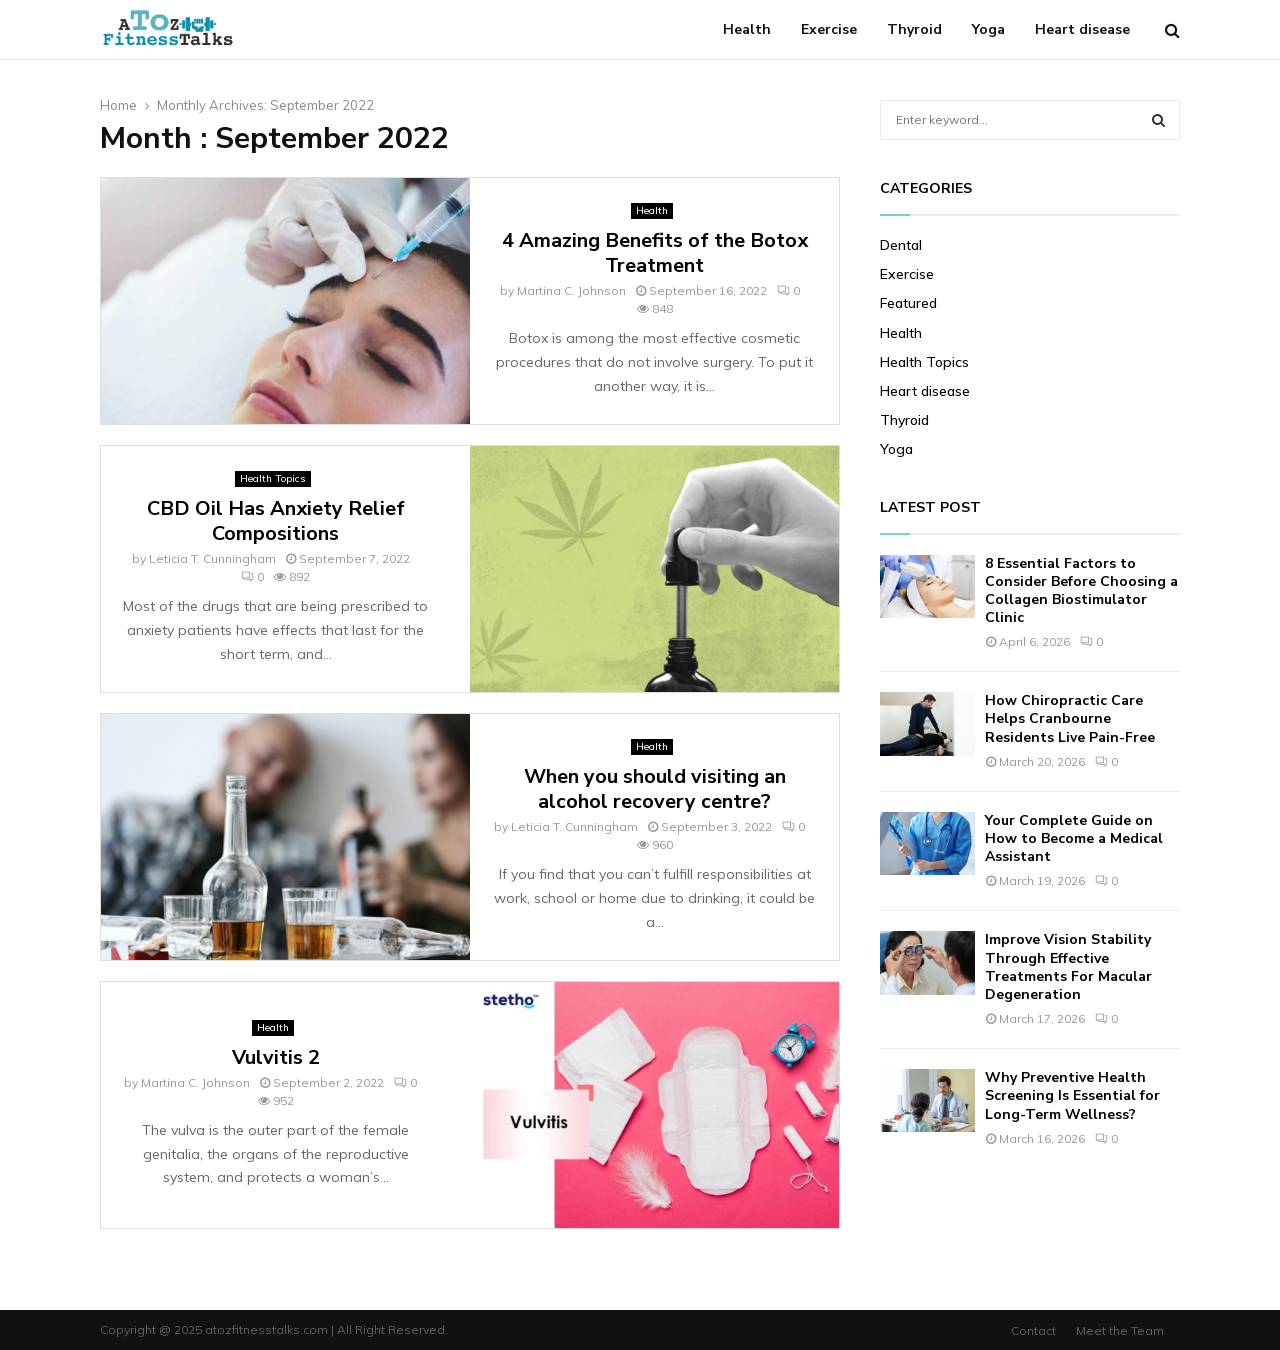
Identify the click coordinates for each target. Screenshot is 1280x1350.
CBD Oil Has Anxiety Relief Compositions (276, 521)
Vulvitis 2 (276, 1057)
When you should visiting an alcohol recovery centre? (655, 789)
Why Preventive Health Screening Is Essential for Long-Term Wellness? (1072, 1095)
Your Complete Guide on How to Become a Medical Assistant (1074, 838)
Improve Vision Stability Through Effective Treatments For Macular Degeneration (1068, 967)
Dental (901, 245)
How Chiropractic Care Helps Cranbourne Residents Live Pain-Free (1070, 718)
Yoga (988, 29)
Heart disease (1082, 29)
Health (747, 29)
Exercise (829, 29)
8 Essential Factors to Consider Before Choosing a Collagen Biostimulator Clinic (1081, 591)
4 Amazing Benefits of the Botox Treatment (655, 253)
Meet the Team (1120, 1330)
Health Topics (273, 478)
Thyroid (914, 29)
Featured (908, 303)
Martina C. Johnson (571, 290)
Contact (1033, 1330)
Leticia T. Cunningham (212, 558)
